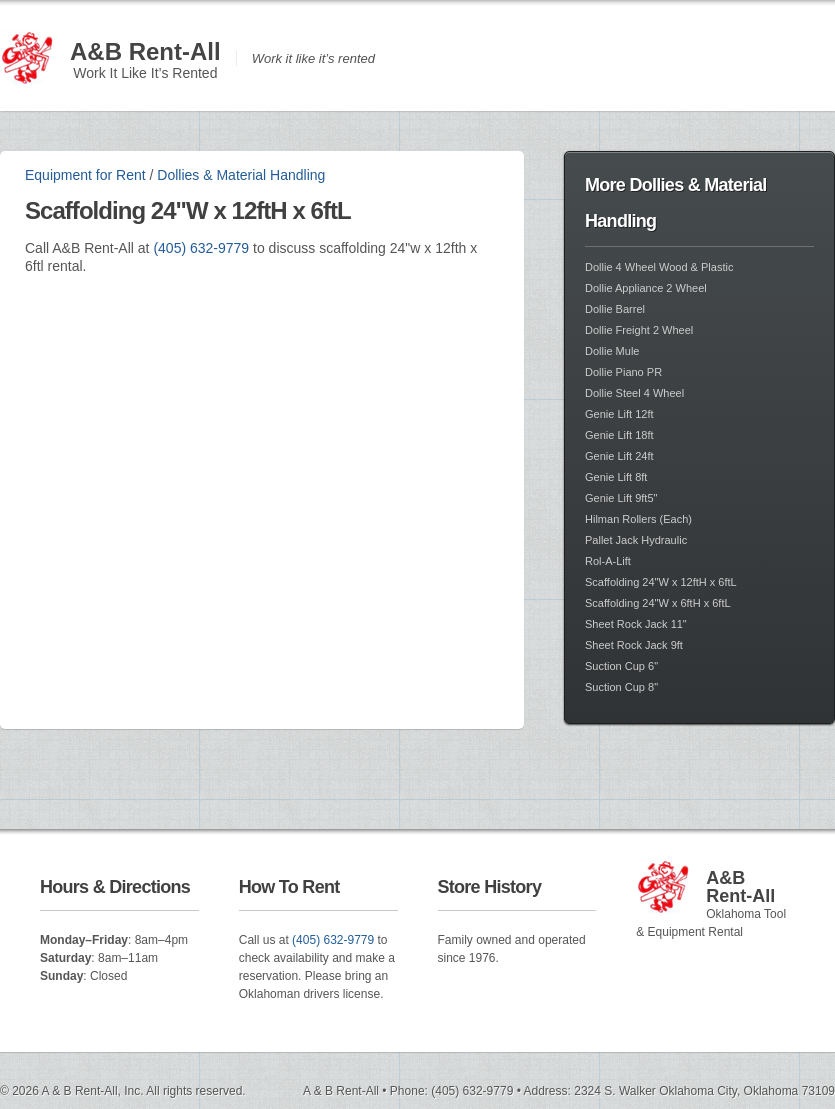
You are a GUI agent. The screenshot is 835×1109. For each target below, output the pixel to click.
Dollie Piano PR (623, 372)
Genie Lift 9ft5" (621, 498)
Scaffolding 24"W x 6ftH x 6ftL (658, 603)
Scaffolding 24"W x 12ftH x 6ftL (661, 582)
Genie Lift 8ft (616, 477)
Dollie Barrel (615, 309)
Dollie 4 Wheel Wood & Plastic (659, 267)
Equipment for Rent (85, 175)
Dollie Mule (612, 351)
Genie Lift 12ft (619, 414)
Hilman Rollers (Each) (638, 519)
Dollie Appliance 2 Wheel (646, 288)
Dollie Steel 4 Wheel (634, 393)
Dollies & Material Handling (241, 175)
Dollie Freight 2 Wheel (639, 330)
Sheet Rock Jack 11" (636, 624)
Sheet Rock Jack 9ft (634, 645)
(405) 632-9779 (201, 248)
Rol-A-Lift (608, 561)
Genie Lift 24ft (619, 456)
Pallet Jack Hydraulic (636, 540)
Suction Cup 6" (621, 666)
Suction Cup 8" (621, 687)
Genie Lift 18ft (619, 435)
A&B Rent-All (145, 51)
